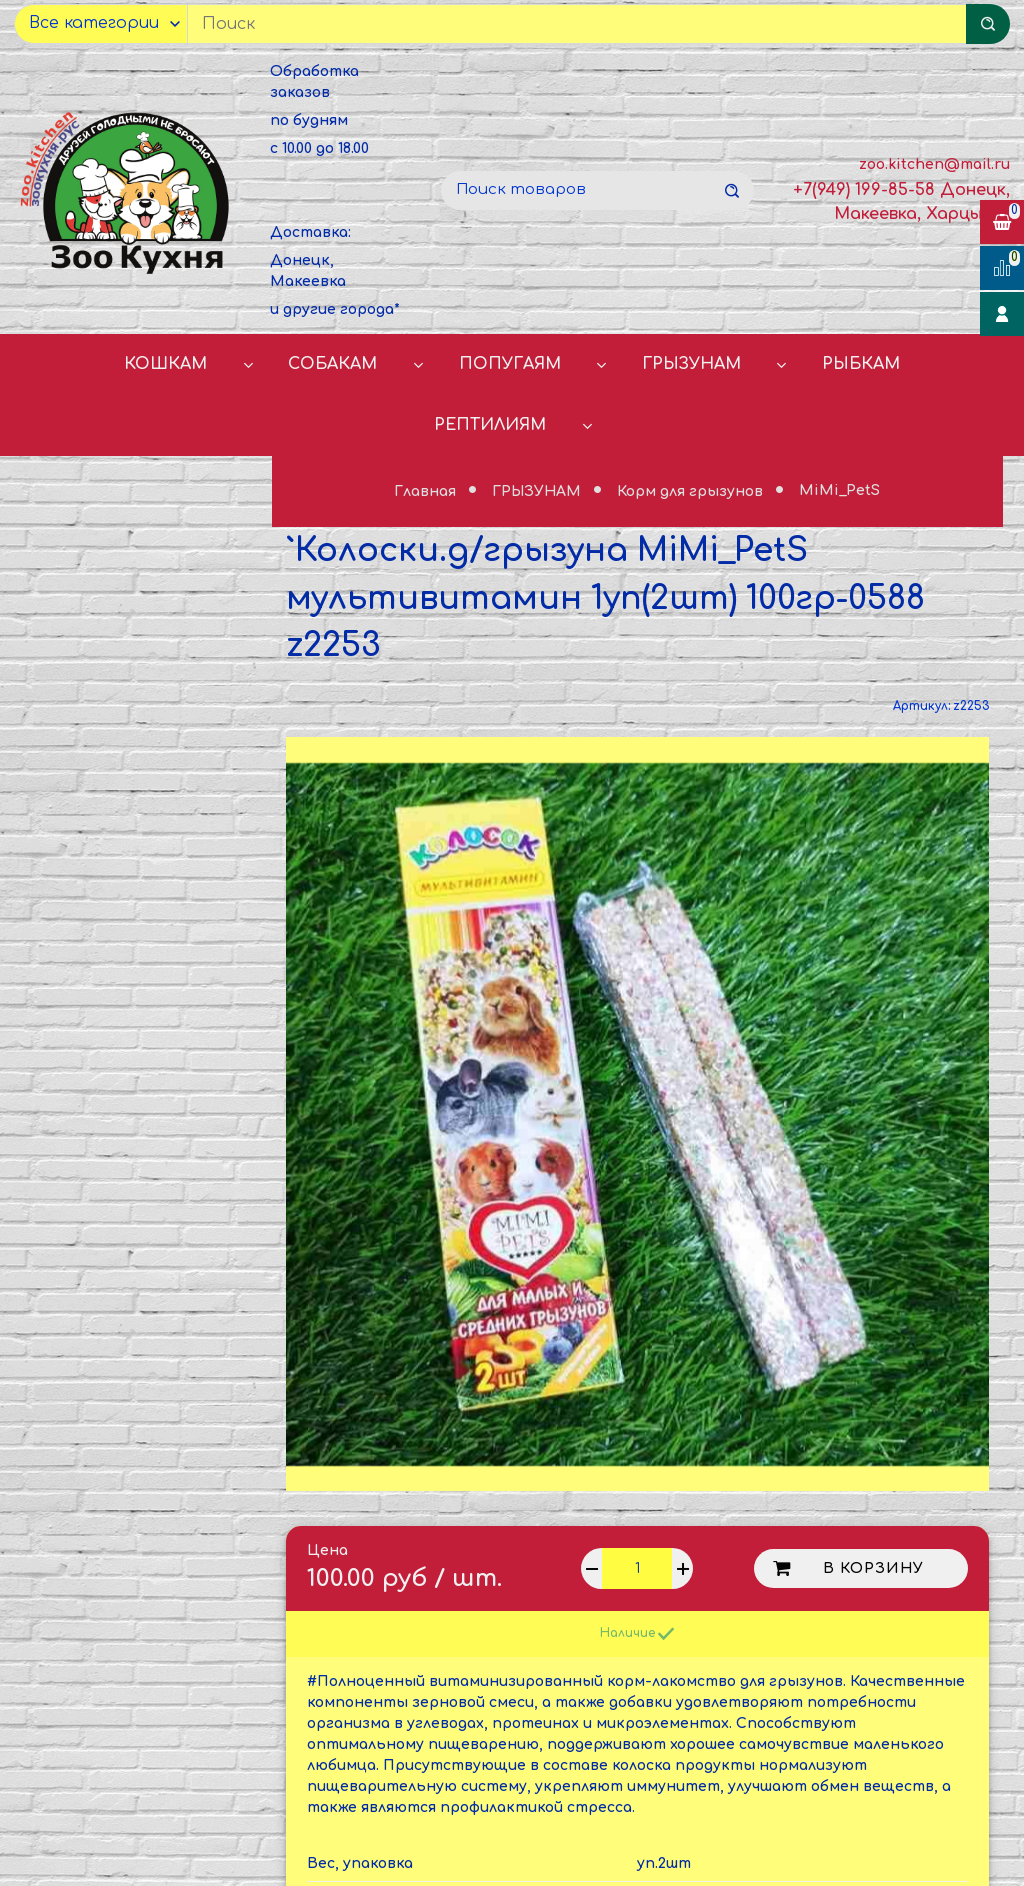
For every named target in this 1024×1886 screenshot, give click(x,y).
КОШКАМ (165, 364)
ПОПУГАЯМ (510, 364)
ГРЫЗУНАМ (691, 364)
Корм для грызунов (692, 491)
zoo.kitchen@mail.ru (934, 164)
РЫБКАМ (861, 364)
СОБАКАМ (332, 364)
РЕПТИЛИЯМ (490, 425)
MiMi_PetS (839, 491)
